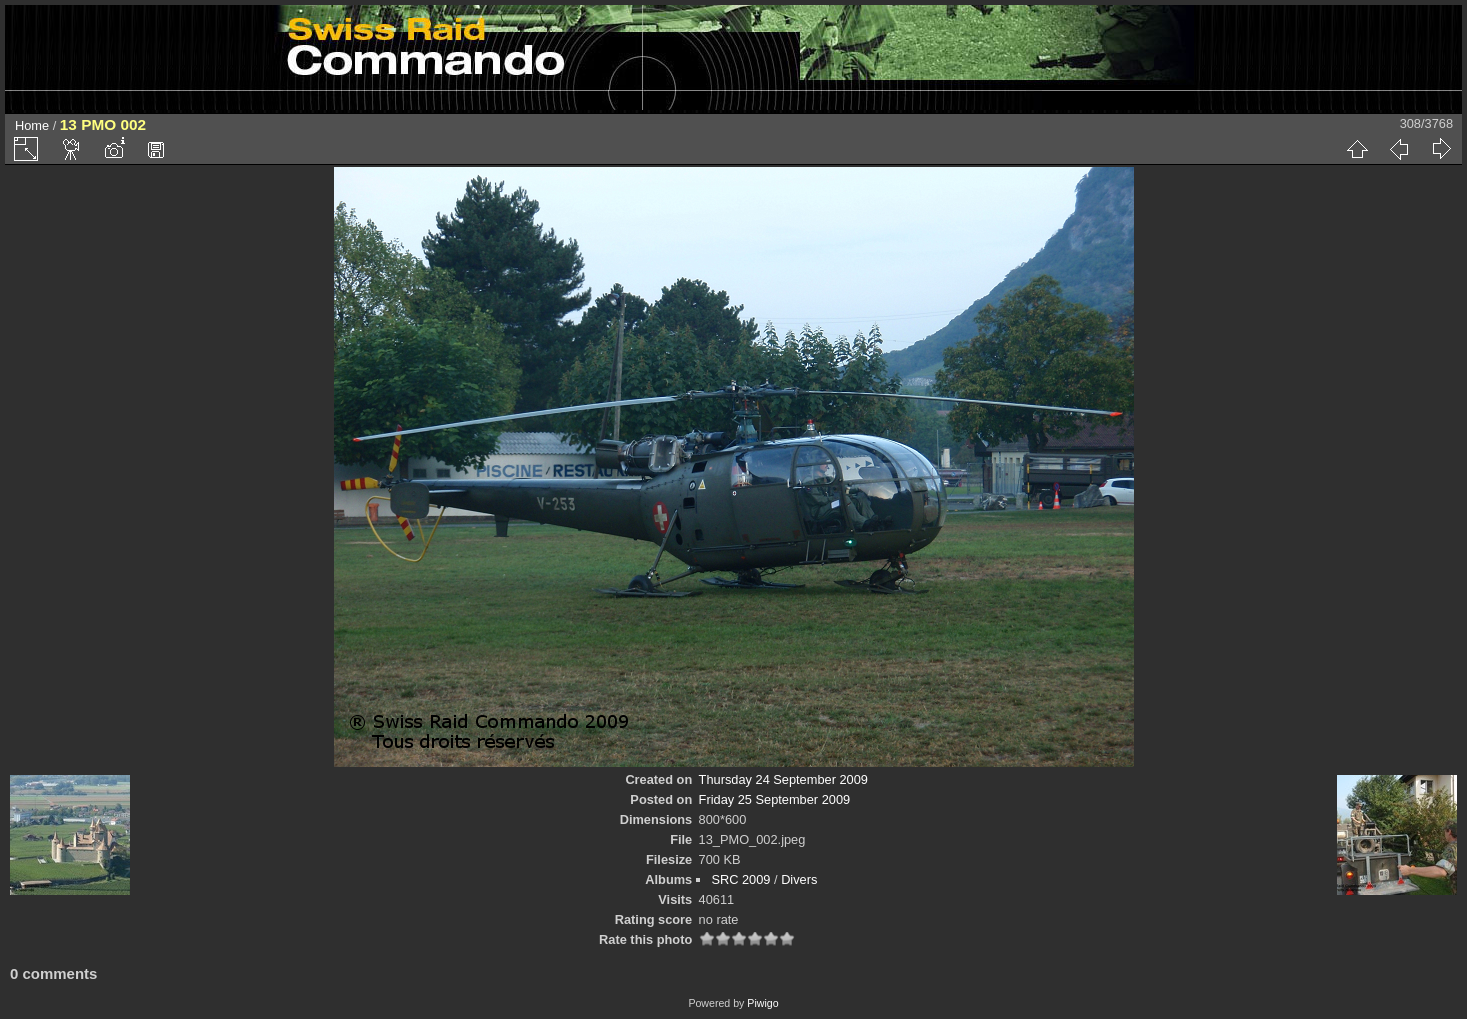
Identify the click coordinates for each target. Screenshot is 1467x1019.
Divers (799, 879)
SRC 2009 (740, 879)
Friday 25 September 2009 (775, 799)
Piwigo (762, 1003)
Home (32, 125)
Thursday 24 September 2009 (783, 779)
